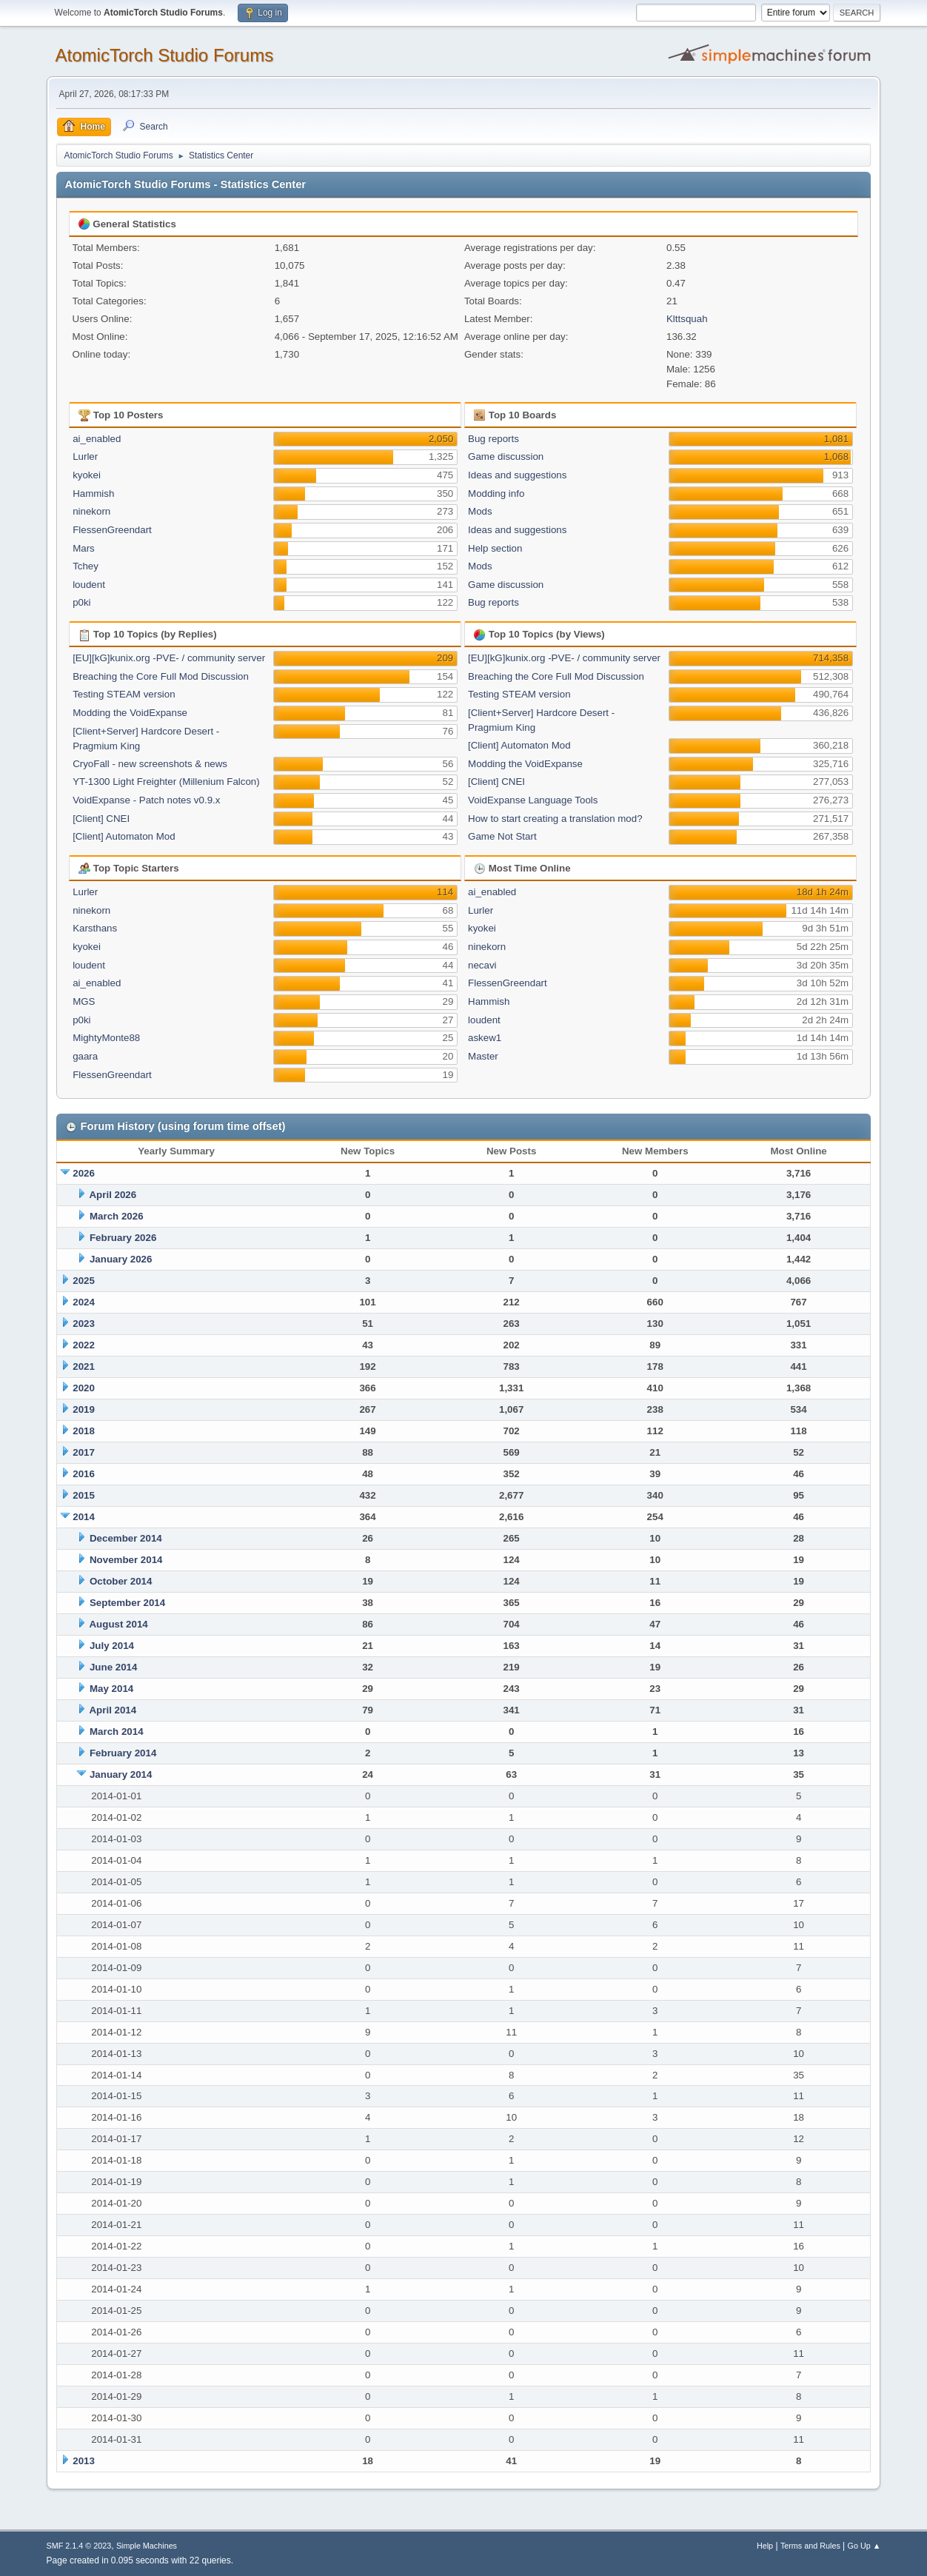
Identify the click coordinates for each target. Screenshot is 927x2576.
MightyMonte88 (106, 1037)
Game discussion (505, 456)
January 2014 (121, 1774)
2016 (84, 1473)
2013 (84, 2460)
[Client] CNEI (101, 818)
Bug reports (493, 438)
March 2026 (117, 1216)
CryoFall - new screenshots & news (150, 763)
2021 (84, 1366)
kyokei (87, 475)
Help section (495, 548)
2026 (84, 1173)
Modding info (496, 493)
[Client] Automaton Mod (124, 836)
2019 (84, 1409)
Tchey (85, 566)
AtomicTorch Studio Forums (165, 55)
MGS (84, 1001)
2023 (84, 1323)
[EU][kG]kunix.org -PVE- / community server (169, 657)
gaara (85, 1056)
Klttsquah (687, 318)
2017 (84, 1452)
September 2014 (127, 1602)
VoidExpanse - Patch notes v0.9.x (146, 800)
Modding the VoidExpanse (130, 712)
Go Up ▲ (864, 2545)
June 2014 (113, 1667)
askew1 (484, 1037)
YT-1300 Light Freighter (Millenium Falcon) (166, 781)
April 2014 (112, 1710)
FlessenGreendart (112, 529)
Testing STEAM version (124, 694)
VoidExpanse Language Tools (533, 800)
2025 (84, 1280)
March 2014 (117, 1731)
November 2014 (126, 1559)
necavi (482, 965)
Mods (480, 511)
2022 (84, 1345)
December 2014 (126, 1538)
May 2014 (111, 1688)
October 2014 (121, 1581)
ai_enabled (97, 438)
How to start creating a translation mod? (555, 818)
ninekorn (91, 511)
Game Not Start (502, 836)
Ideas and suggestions (517, 475)
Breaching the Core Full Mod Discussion (161, 676)
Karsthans (95, 928)
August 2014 (118, 1624)
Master (483, 1056)
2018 (84, 1430)
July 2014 (112, 1645)
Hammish (93, 493)
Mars (84, 548)
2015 (84, 1495)
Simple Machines (146, 2545)
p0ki (81, 602)
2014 (84, 1516)
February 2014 (123, 1753)
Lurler (85, 456)
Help (765, 2545)
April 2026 (112, 1194)
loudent (89, 584)
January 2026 (121, 1259)
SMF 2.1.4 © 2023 (79, 2545)
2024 (84, 1302)
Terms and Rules (810, 2545)
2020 (84, 1388)
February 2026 (123, 1237)
